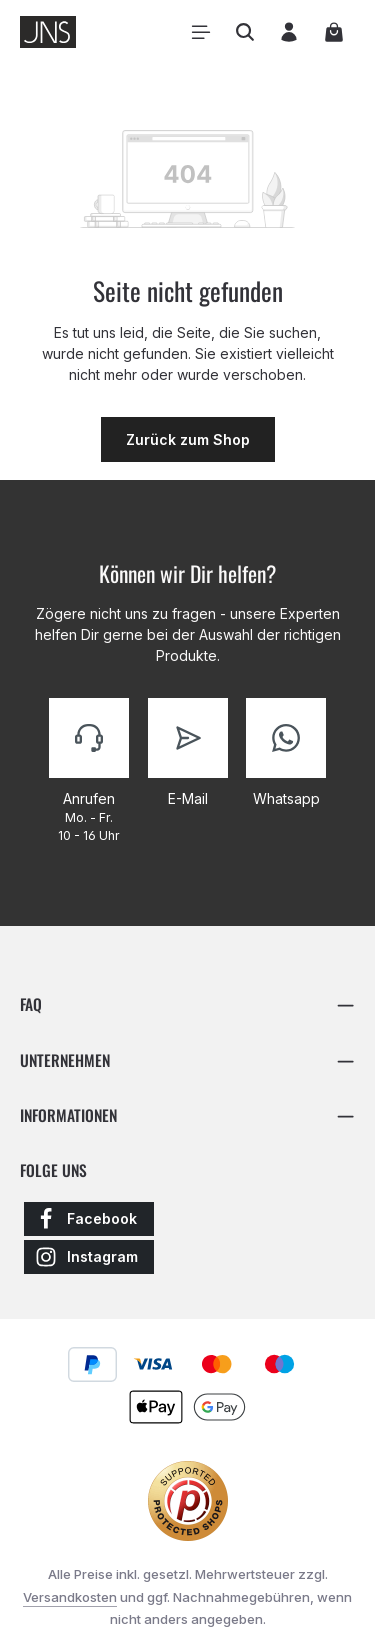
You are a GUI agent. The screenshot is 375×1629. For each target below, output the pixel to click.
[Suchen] (245, 32)
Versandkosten (70, 1600)
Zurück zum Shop (188, 439)
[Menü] (201, 32)
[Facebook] (89, 1221)
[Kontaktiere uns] (89, 772)
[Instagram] (89, 1259)
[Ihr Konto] (289, 32)
